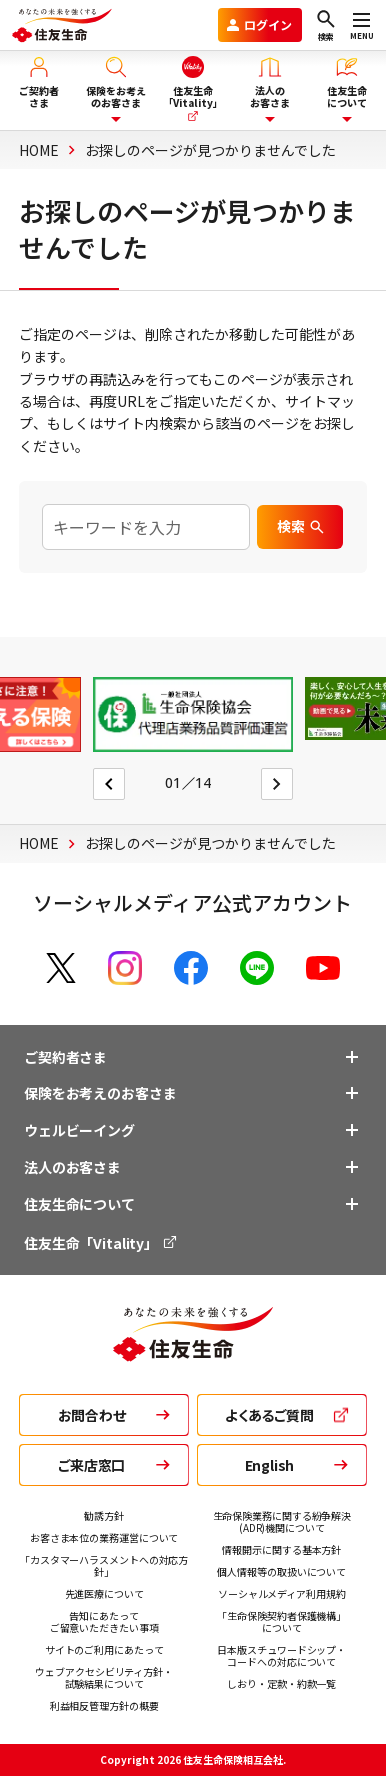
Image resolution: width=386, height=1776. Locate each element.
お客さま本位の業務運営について (104, 1537)
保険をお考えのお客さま (100, 1093)
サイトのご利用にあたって (104, 1649)
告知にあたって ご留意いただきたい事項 (104, 1621)
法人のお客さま (72, 1167)
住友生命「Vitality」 (101, 1243)
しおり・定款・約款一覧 (281, 1683)
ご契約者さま (65, 1057)
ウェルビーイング (79, 1130)
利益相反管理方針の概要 (104, 1705)
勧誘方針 (104, 1515)
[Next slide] (277, 784)
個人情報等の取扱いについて (281, 1571)
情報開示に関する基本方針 (281, 1549)
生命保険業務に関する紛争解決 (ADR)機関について (282, 1521)
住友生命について (79, 1204)
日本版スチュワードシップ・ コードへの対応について (281, 1655)
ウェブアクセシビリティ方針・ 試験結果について (104, 1677)
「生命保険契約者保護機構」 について (281, 1621)
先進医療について (104, 1593)
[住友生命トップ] (193, 1351)
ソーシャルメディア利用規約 (282, 1593)
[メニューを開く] (362, 25)
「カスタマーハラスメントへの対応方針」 (104, 1565)
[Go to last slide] (109, 784)
